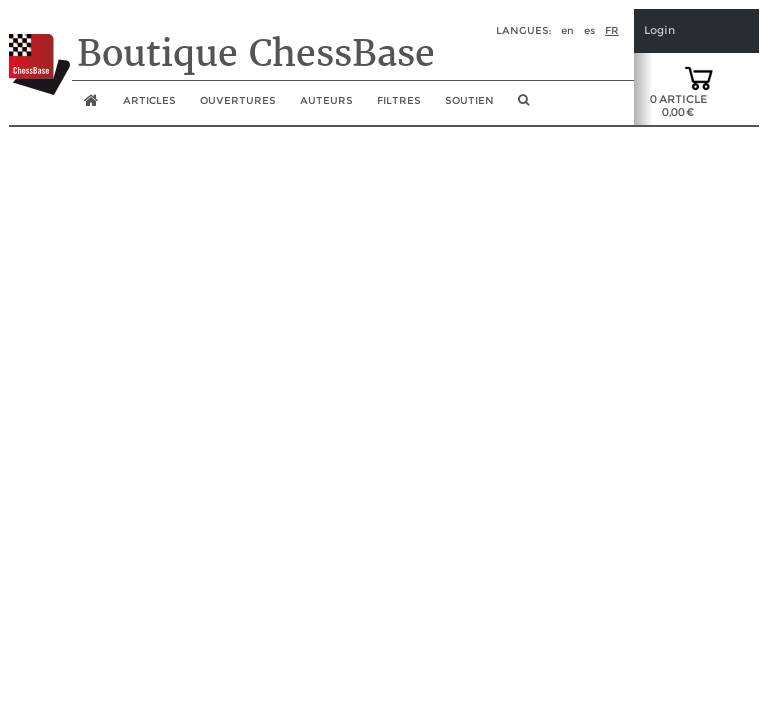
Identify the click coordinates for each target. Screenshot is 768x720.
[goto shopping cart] (699, 77)
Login (659, 30)
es (589, 30)
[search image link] (523, 106)
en (567, 30)
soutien (469, 100)
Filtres (399, 100)
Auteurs (326, 100)
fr (612, 30)
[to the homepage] (39, 49)
